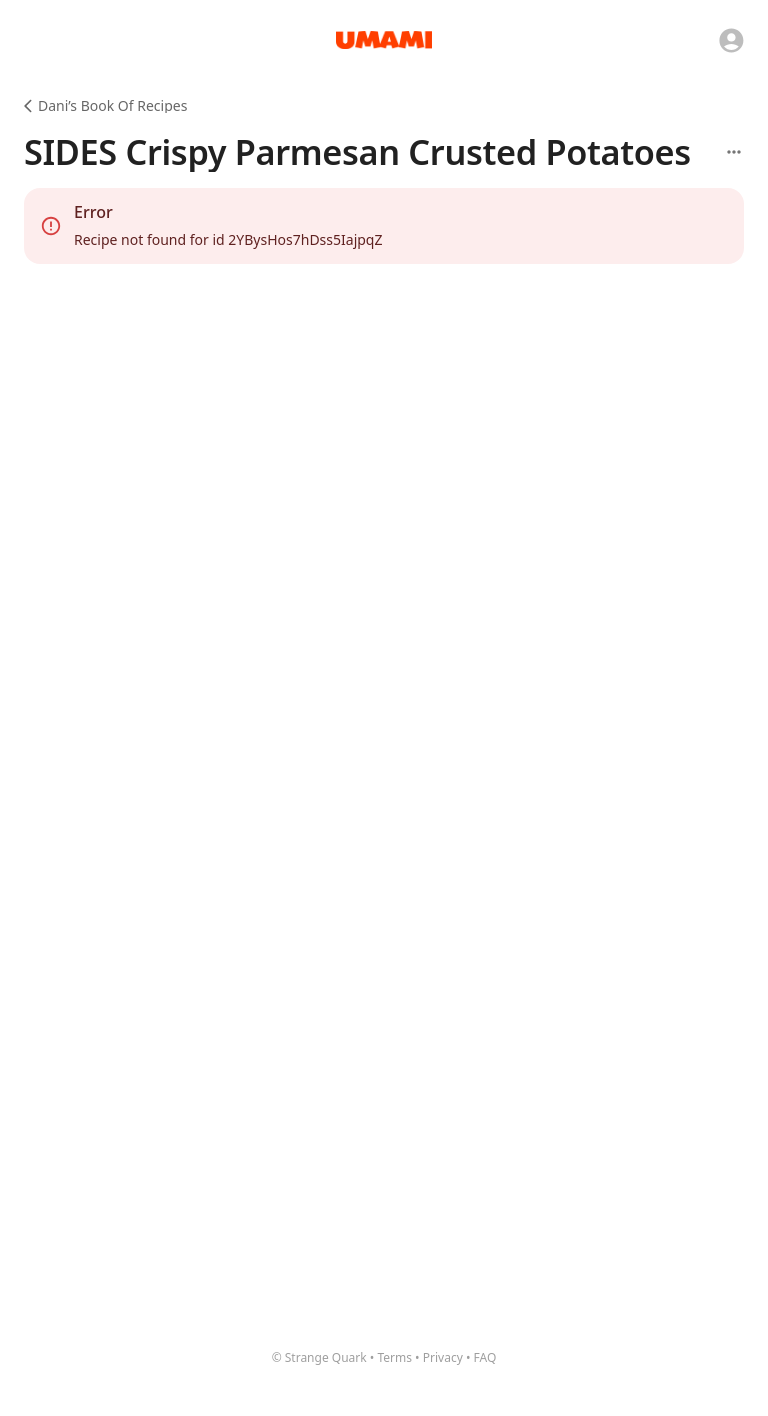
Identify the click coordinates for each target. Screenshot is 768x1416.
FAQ (485, 1357)
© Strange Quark (319, 1357)
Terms (394, 1357)
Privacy (443, 1357)
